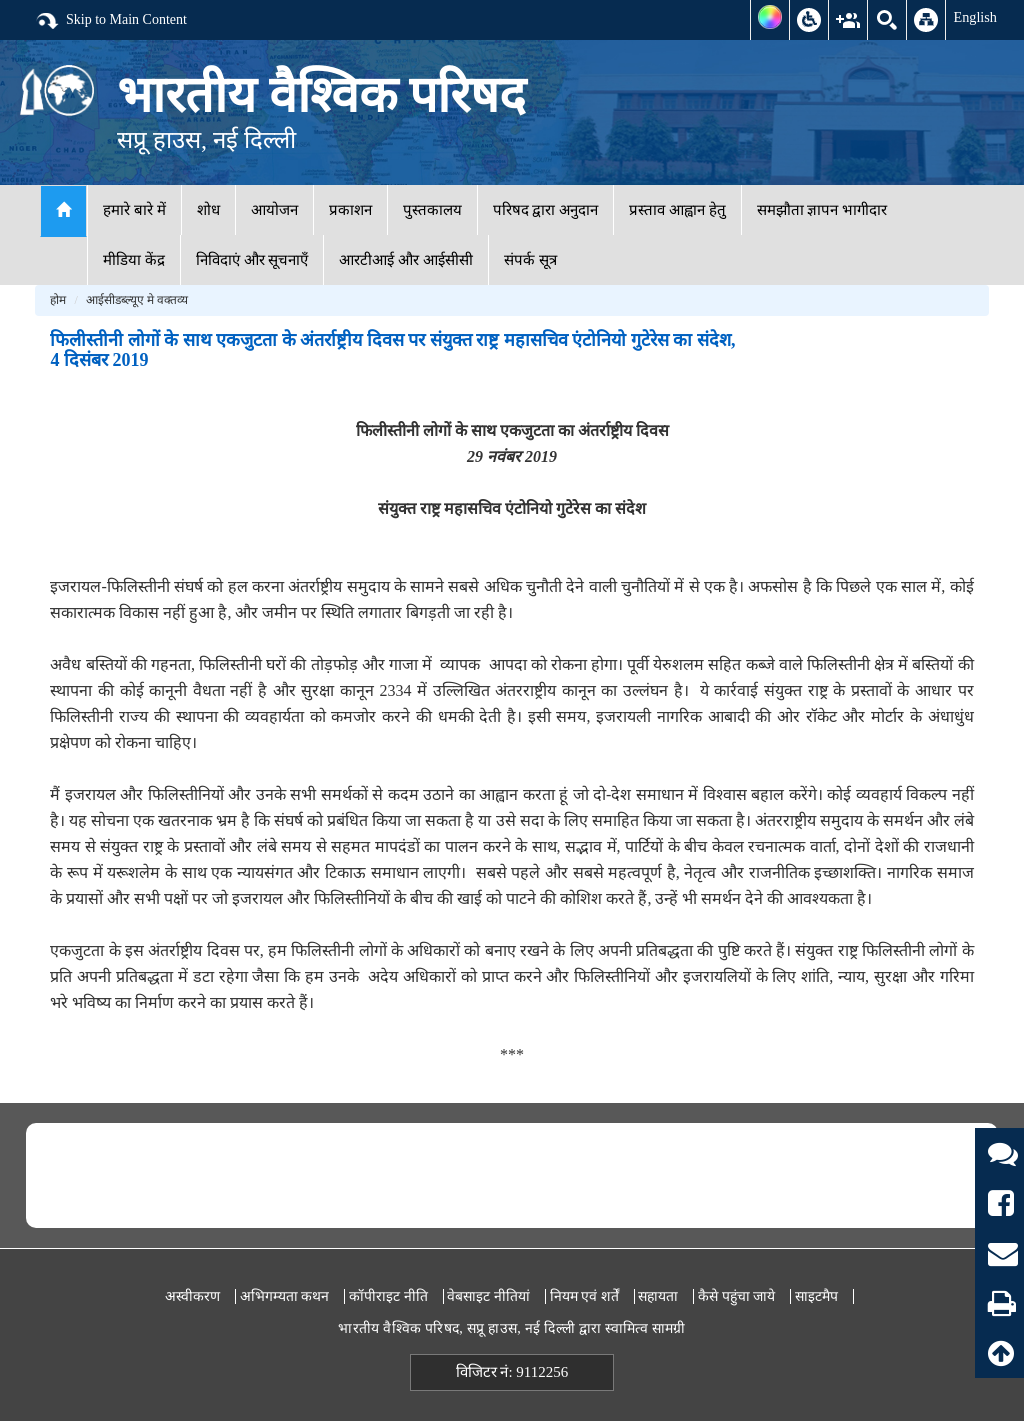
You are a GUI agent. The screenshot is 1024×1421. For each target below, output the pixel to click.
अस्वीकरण (192, 1296)
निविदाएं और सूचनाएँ (252, 260)
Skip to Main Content (111, 21)
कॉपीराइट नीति (388, 1296)
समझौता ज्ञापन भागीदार (822, 210)
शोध (208, 210)
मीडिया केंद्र (134, 260)
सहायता (658, 1296)
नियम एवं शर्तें (584, 1296)
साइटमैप (816, 1296)
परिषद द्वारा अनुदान (546, 210)
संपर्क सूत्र (530, 260)
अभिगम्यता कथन (285, 1296)
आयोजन (274, 210)
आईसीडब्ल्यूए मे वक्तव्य (137, 300)
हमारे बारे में (134, 210)
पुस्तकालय (432, 210)
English (975, 17)
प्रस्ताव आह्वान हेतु (677, 210)
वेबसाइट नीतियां (488, 1296)
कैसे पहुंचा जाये (736, 1296)
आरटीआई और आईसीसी (406, 260)
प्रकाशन (350, 210)
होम (58, 300)
